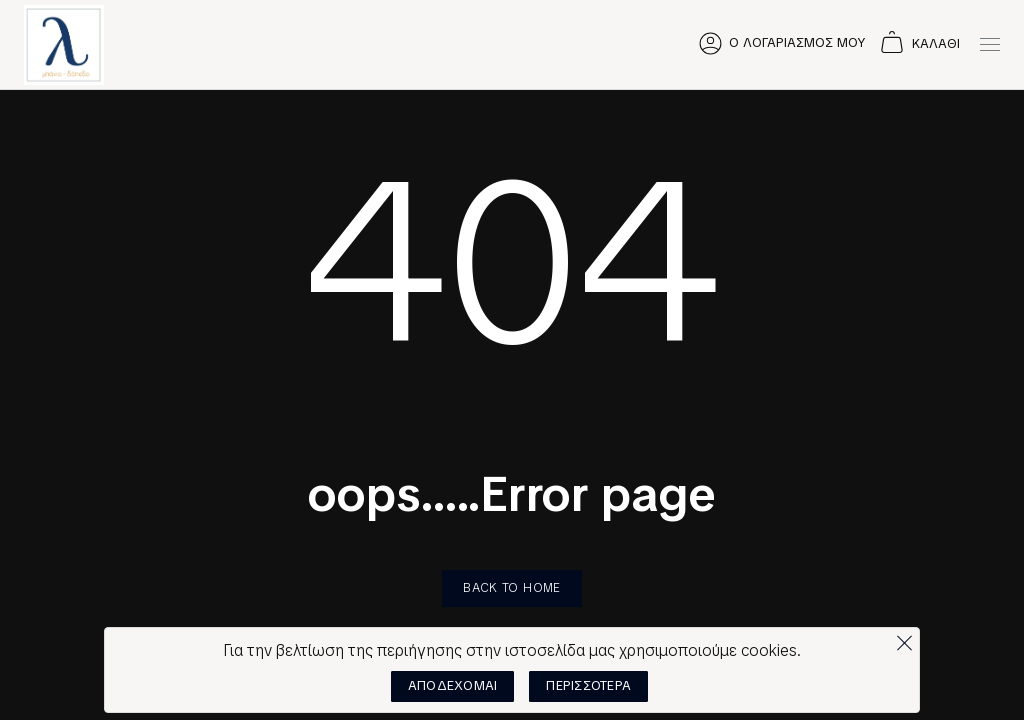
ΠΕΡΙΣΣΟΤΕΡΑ (588, 685)
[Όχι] (904, 638)
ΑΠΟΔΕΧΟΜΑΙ (453, 685)
